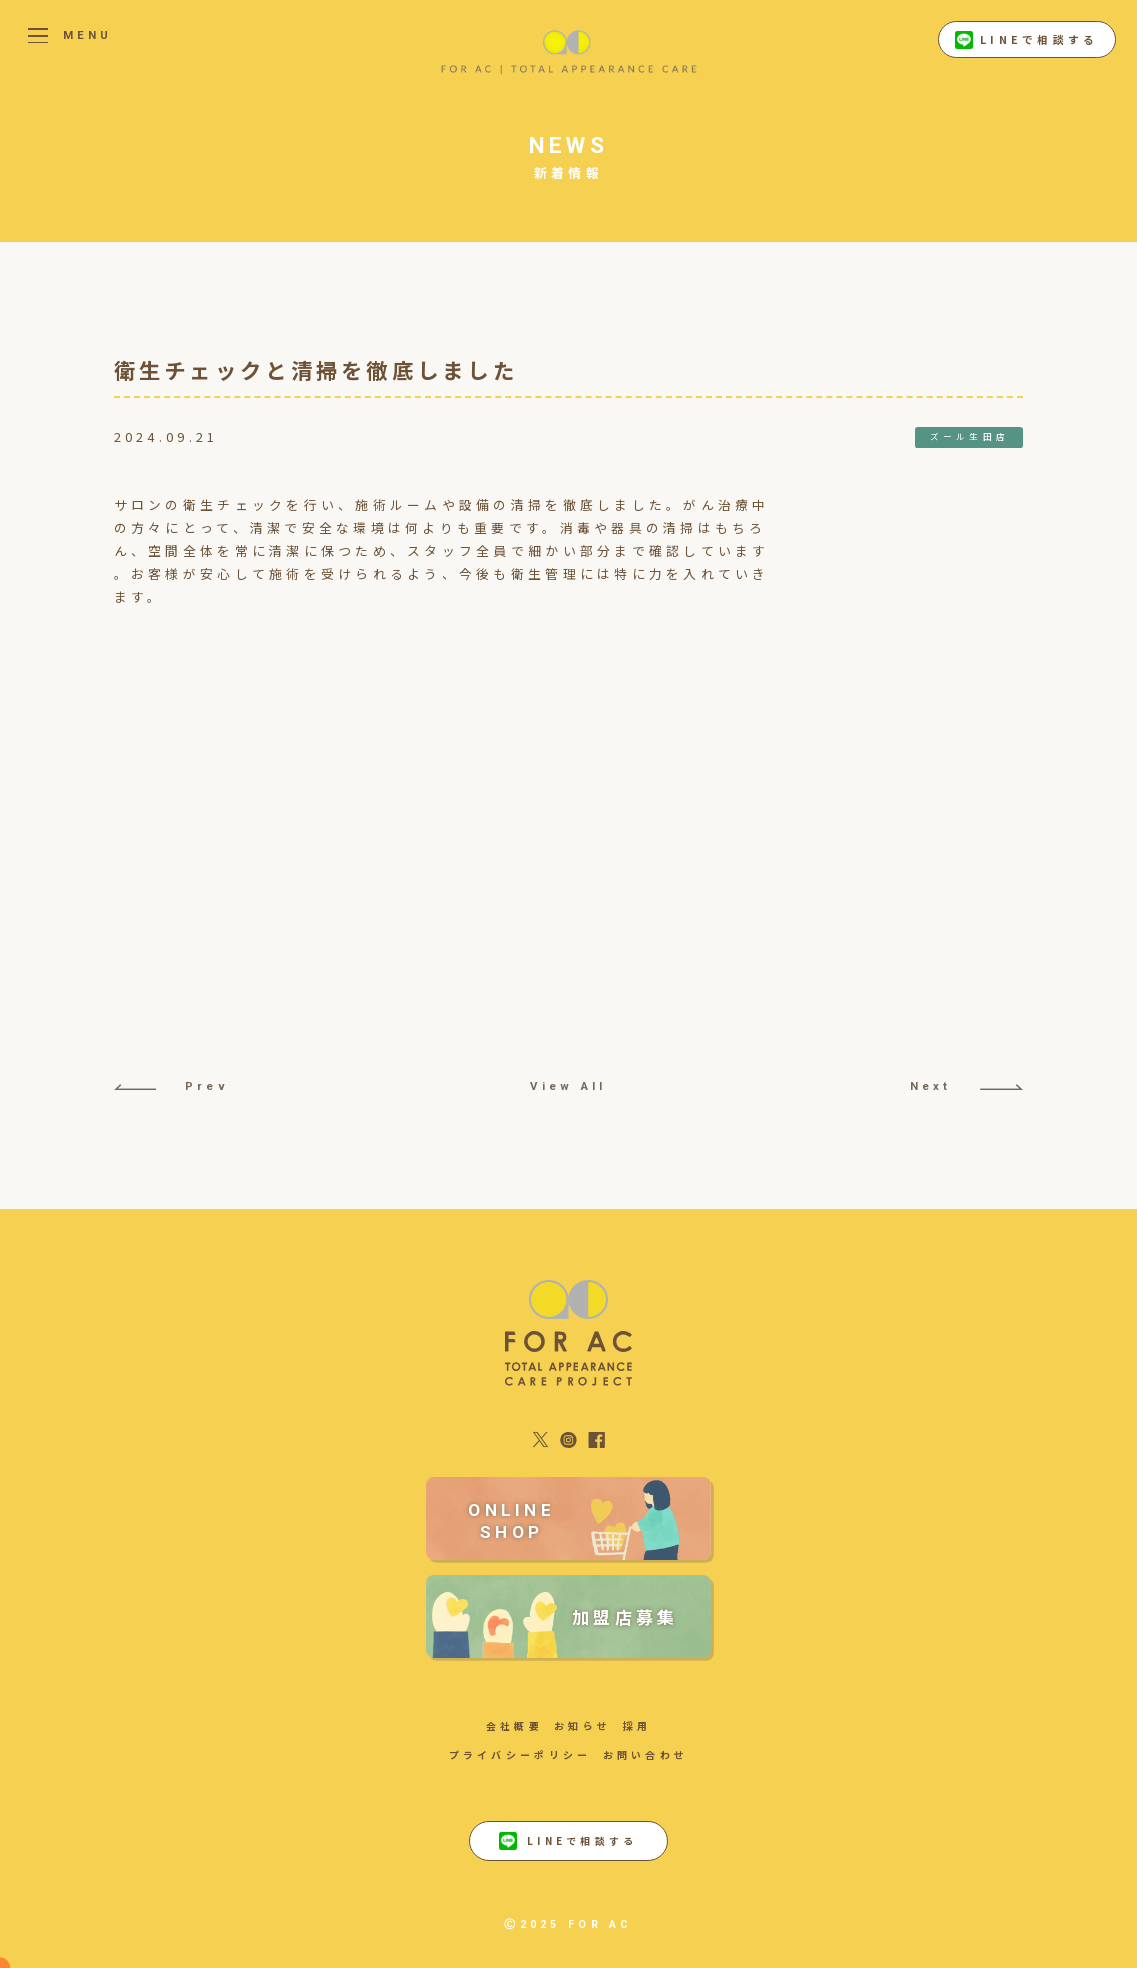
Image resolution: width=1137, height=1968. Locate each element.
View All (568, 1086)
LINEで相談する (1026, 40)
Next (966, 1086)
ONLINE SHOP (511, 1521)
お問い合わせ (646, 1754)
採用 (637, 1725)
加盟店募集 (625, 1616)
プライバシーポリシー (520, 1754)
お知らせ (582, 1725)
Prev (171, 1086)
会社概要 (514, 1725)
